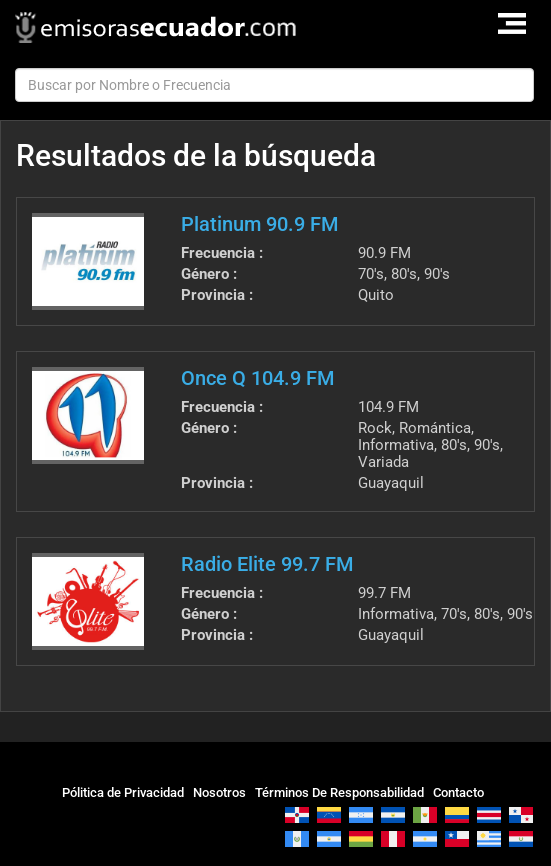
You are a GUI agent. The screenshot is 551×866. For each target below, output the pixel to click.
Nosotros (219, 792)
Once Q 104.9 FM (257, 378)
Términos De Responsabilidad (339, 792)
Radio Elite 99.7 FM (267, 564)
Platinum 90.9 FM (259, 224)
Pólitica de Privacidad (123, 792)
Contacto (458, 792)
